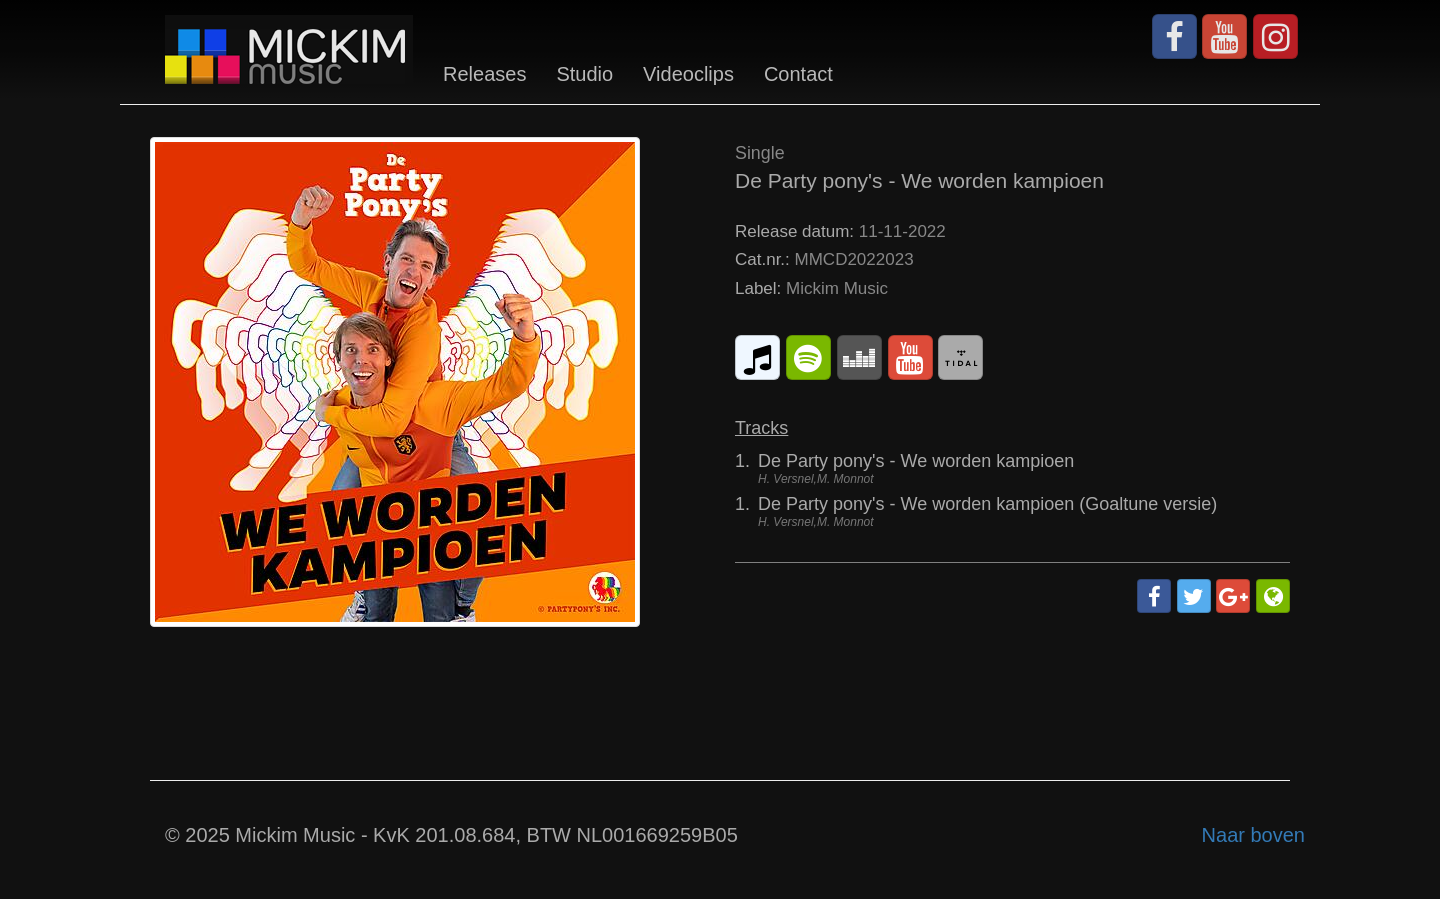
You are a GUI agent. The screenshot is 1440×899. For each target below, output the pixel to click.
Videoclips (688, 74)
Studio (584, 74)
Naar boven (1253, 835)
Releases (484, 74)
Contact (798, 74)
